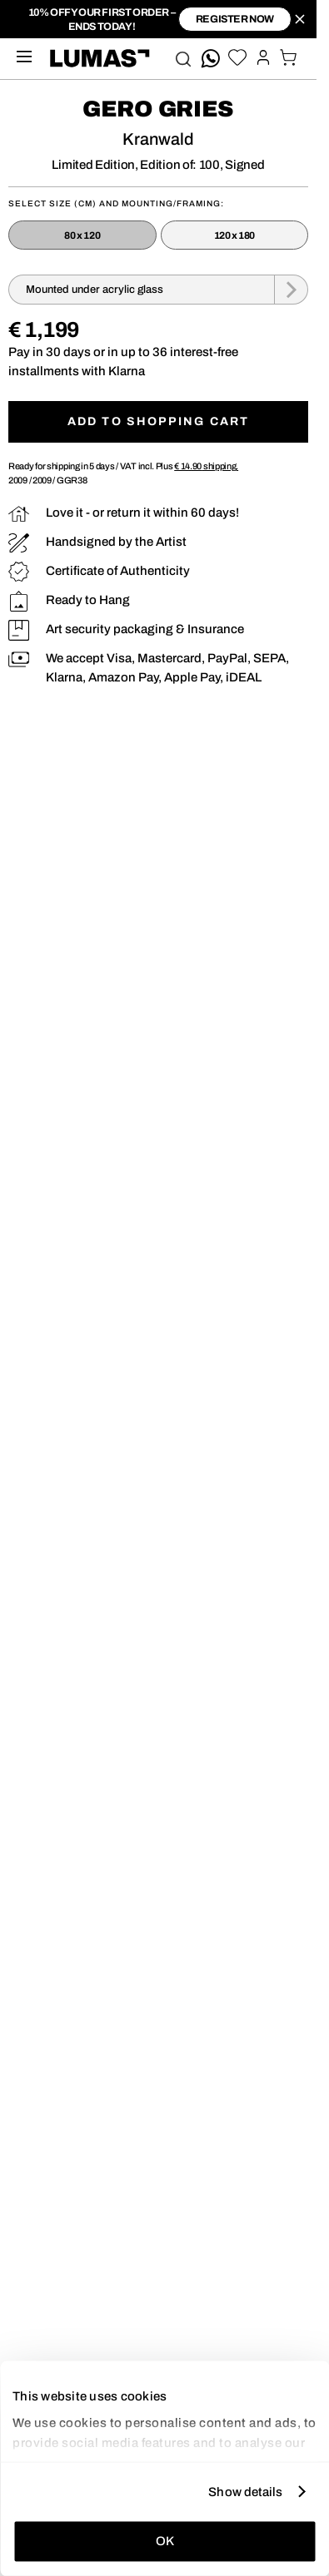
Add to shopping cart (158, 421)
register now (235, 19)
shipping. (206, 466)
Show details (245, 2491)
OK (165, 2541)
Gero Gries (158, 109)
